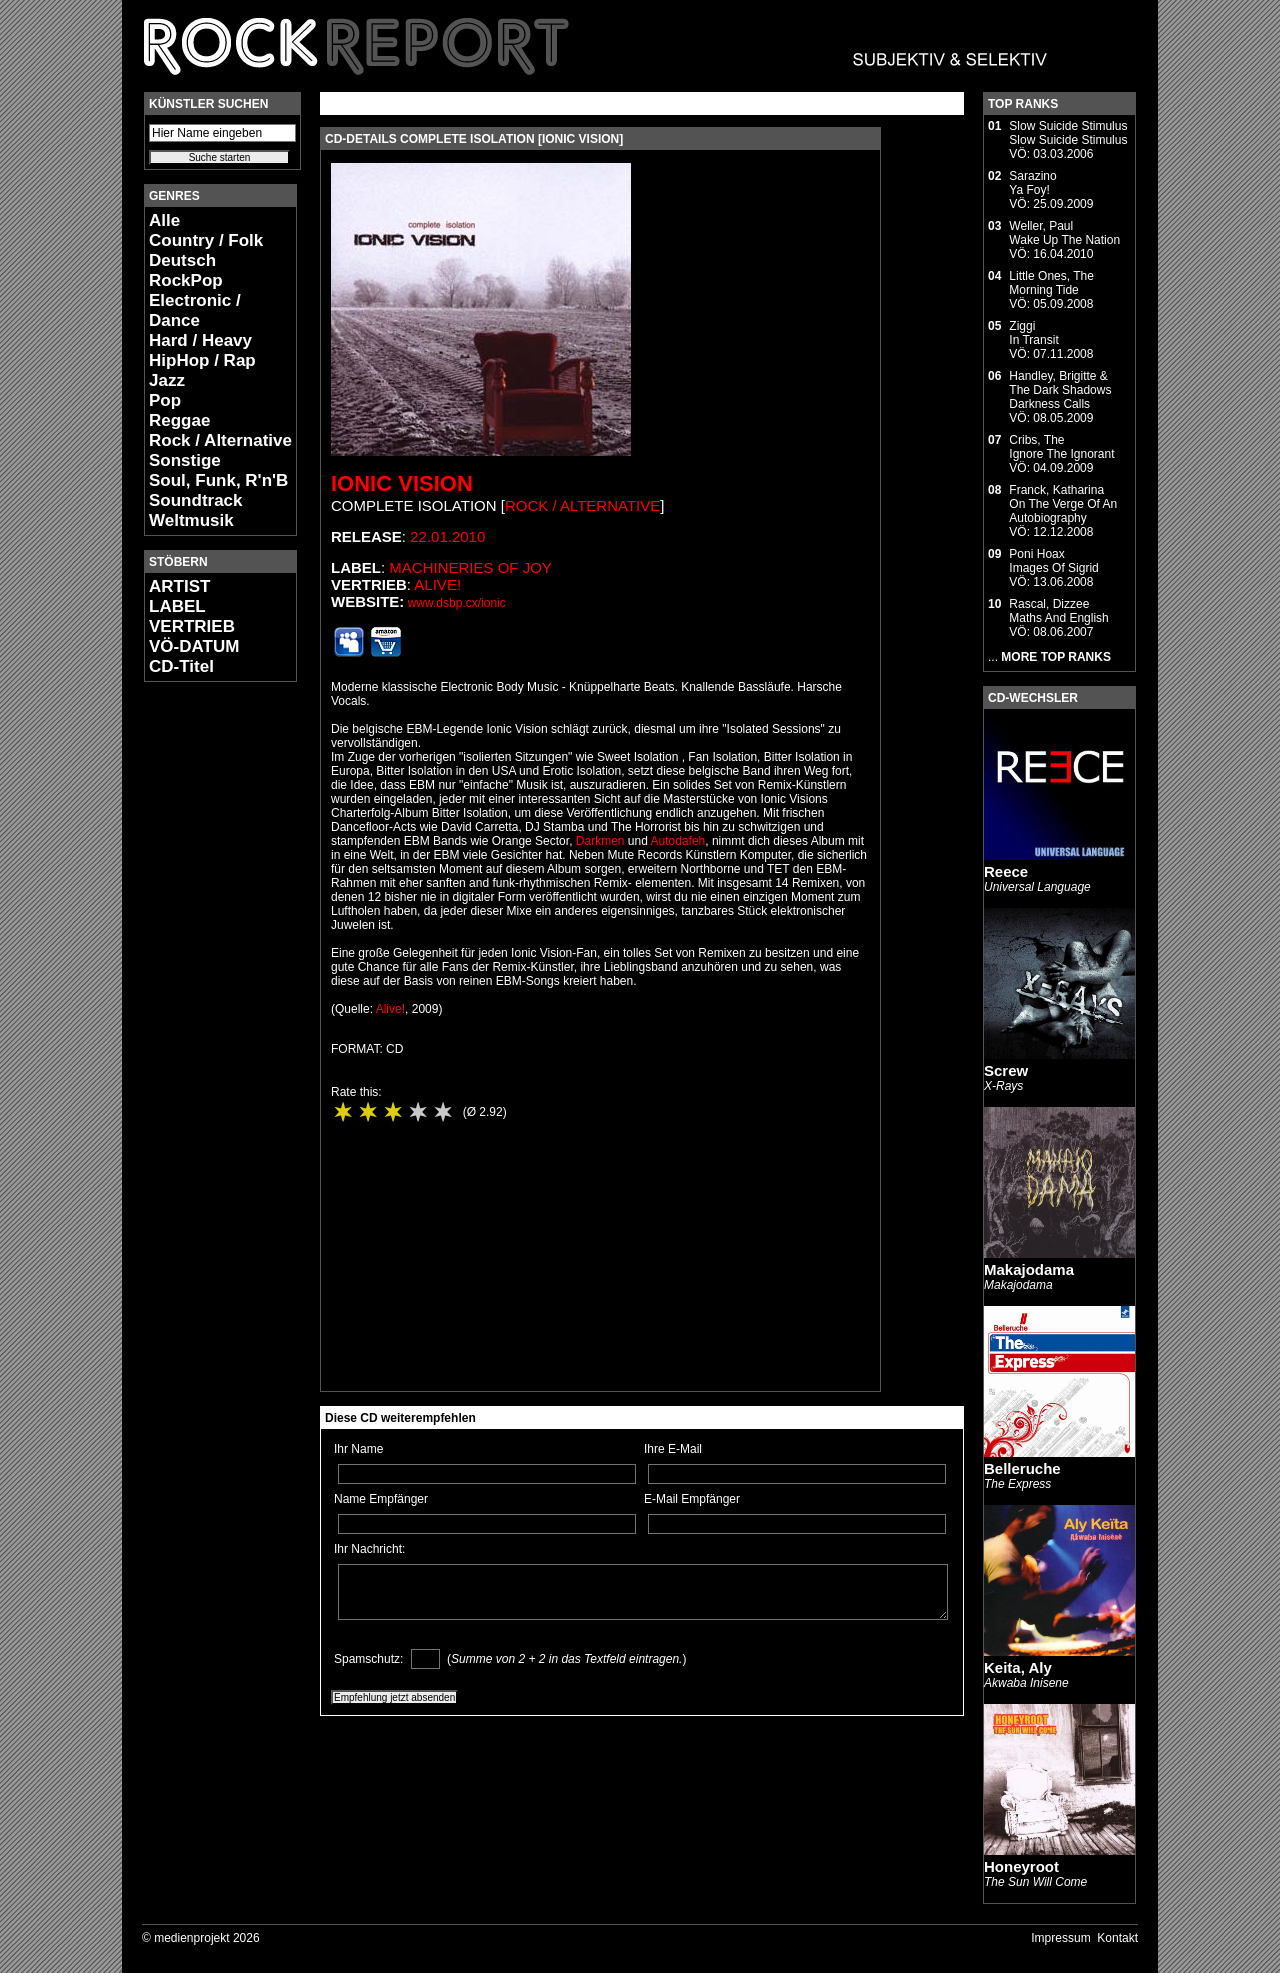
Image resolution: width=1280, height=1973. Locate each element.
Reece (1006, 871)
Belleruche (1022, 1468)
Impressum (1060, 1938)
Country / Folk (206, 240)
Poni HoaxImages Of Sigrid (1053, 561)
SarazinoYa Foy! (1032, 183)
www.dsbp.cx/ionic (457, 603)
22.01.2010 (447, 536)
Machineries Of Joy (470, 567)
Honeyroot (1021, 1866)
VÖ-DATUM (194, 646)
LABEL (177, 606)
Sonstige (185, 460)
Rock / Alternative (220, 440)
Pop (165, 400)
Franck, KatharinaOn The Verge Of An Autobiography (1063, 504)
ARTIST (179, 586)
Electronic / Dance (195, 310)
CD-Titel (181, 666)
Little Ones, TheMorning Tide (1051, 283)
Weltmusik (191, 520)
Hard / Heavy (200, 340)
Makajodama (1029, 1269)
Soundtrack (196, 500)
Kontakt (1117, 1938)
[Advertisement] (204, 996)
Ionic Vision (402, 483)
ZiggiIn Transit (1033, 333)
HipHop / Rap (202, 360)
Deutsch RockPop (186, 270)
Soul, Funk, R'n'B (218, 480)
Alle (164, 220)
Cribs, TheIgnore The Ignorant (1061, 447)
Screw (1006, 1070)
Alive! (437, 584)
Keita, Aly (1018, 1667)
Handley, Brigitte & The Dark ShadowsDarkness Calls (1060, 390)
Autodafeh (678, 841)
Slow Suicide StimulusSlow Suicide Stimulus (1068, 133)
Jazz (167, 380)
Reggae (179, 420)
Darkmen (600, 841)
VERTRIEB (192, 626)
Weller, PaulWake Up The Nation (1064, 233)
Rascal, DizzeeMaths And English (1058, 611)
